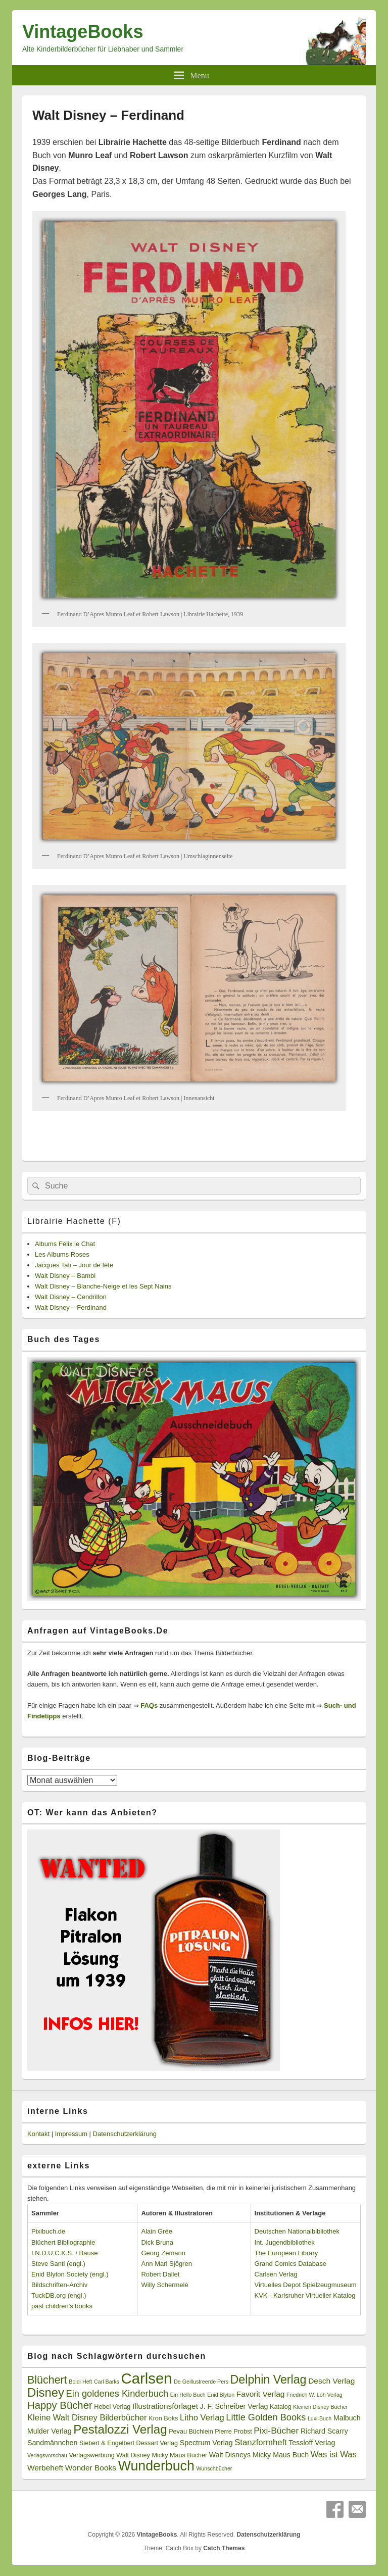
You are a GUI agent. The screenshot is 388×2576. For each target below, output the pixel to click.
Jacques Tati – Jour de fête (74, 1265)
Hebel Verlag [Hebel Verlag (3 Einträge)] (112, 2406)
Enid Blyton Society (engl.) (69, 2274)
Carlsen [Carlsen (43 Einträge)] (146, 2378)
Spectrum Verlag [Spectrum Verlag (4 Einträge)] (206, 2443)
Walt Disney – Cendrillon (71, 1297)
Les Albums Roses (62, 1254)
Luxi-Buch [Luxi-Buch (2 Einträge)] (319, 2418)
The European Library (286, 2253)
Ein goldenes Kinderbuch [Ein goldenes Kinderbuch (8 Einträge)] (117, 2394)
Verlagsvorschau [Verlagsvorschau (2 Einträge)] (47, 2455)
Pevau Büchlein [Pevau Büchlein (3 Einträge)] (191, 2431)
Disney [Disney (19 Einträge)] (45, 2392)
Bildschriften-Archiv (59, 2285)
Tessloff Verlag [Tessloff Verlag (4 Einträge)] (311, 2443)
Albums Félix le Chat (65, 1244)
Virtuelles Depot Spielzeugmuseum (306, 2285)
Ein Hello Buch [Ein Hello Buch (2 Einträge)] (188, 2395)
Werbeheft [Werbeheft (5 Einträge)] (45, 2467)
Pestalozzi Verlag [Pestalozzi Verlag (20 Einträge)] (120, 2429)
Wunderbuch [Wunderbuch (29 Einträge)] (156, 2465)
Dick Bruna (157, 2242)
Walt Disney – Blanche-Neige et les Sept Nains (103, 1286)
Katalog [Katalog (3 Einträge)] (281, 2406)
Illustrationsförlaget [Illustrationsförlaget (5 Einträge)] (165, 2406)
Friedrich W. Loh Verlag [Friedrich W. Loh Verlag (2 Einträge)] (314, 2395)
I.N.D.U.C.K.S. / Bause (64, 2253)
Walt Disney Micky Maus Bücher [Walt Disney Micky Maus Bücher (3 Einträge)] (161, 2455)
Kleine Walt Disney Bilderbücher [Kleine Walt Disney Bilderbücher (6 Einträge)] (87, 2417)
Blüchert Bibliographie (63, 2242)
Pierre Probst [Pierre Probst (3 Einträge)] (233, 2431)
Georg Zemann (163, 2253)
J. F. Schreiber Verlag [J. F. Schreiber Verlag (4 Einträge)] (234, 2406)
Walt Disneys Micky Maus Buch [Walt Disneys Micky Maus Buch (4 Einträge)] (259, 2455)
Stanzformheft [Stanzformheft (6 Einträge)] (260, 2442)
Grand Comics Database (290, 2263)
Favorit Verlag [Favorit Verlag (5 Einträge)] (260, 2394)
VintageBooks (82, 31)
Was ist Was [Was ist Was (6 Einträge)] (334, 2454)
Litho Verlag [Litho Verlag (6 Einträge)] (202, 2417)
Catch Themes (224, 2548)
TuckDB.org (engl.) (58, 2295)
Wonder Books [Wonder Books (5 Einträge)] (90, 2467)
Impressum (71, 2134)
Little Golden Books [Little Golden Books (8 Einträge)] (266, 2417)
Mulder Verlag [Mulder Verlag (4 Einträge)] (49, 2431)
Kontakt (38, 2134)
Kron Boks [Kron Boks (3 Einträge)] (163, 2418)
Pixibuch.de (48, 2231)
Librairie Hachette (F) (74, 1221)
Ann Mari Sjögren (166, 2263)
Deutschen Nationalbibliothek (297, 2231)
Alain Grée (156, 2231)
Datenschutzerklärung (125, 2134)
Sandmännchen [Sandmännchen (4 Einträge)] (52, 2443)
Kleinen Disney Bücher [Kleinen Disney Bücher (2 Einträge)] (320, 2407)
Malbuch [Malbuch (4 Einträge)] (347, 2418)
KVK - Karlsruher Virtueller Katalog (305, 2295)
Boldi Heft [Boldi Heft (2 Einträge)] (80, 2382)
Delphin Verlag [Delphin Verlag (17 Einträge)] (268, 2379)
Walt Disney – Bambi (65, 1275)
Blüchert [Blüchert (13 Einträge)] (47, 2380)
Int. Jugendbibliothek (285, 2242)
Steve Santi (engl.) (58, 2263)
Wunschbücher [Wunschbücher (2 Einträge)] (214, 2468)
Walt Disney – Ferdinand (71, 1307)
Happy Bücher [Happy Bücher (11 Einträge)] (59, 2405)
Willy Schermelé (164, 2285)
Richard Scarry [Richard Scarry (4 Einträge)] (324, 2431)
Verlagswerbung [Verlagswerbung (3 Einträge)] (91, 2455)
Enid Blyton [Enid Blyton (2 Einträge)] (220, 2395)
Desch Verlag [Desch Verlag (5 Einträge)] (331, 2380)
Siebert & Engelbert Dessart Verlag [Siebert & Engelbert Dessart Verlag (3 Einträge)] (128, 2443)
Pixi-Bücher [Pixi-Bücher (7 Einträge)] (276, 2430)
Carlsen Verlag (276, 2274)
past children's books (61, 2306)
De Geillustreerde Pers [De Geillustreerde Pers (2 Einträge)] (201, 2382)
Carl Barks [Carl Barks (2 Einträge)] (106, 2382)
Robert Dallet (160, 2274)
